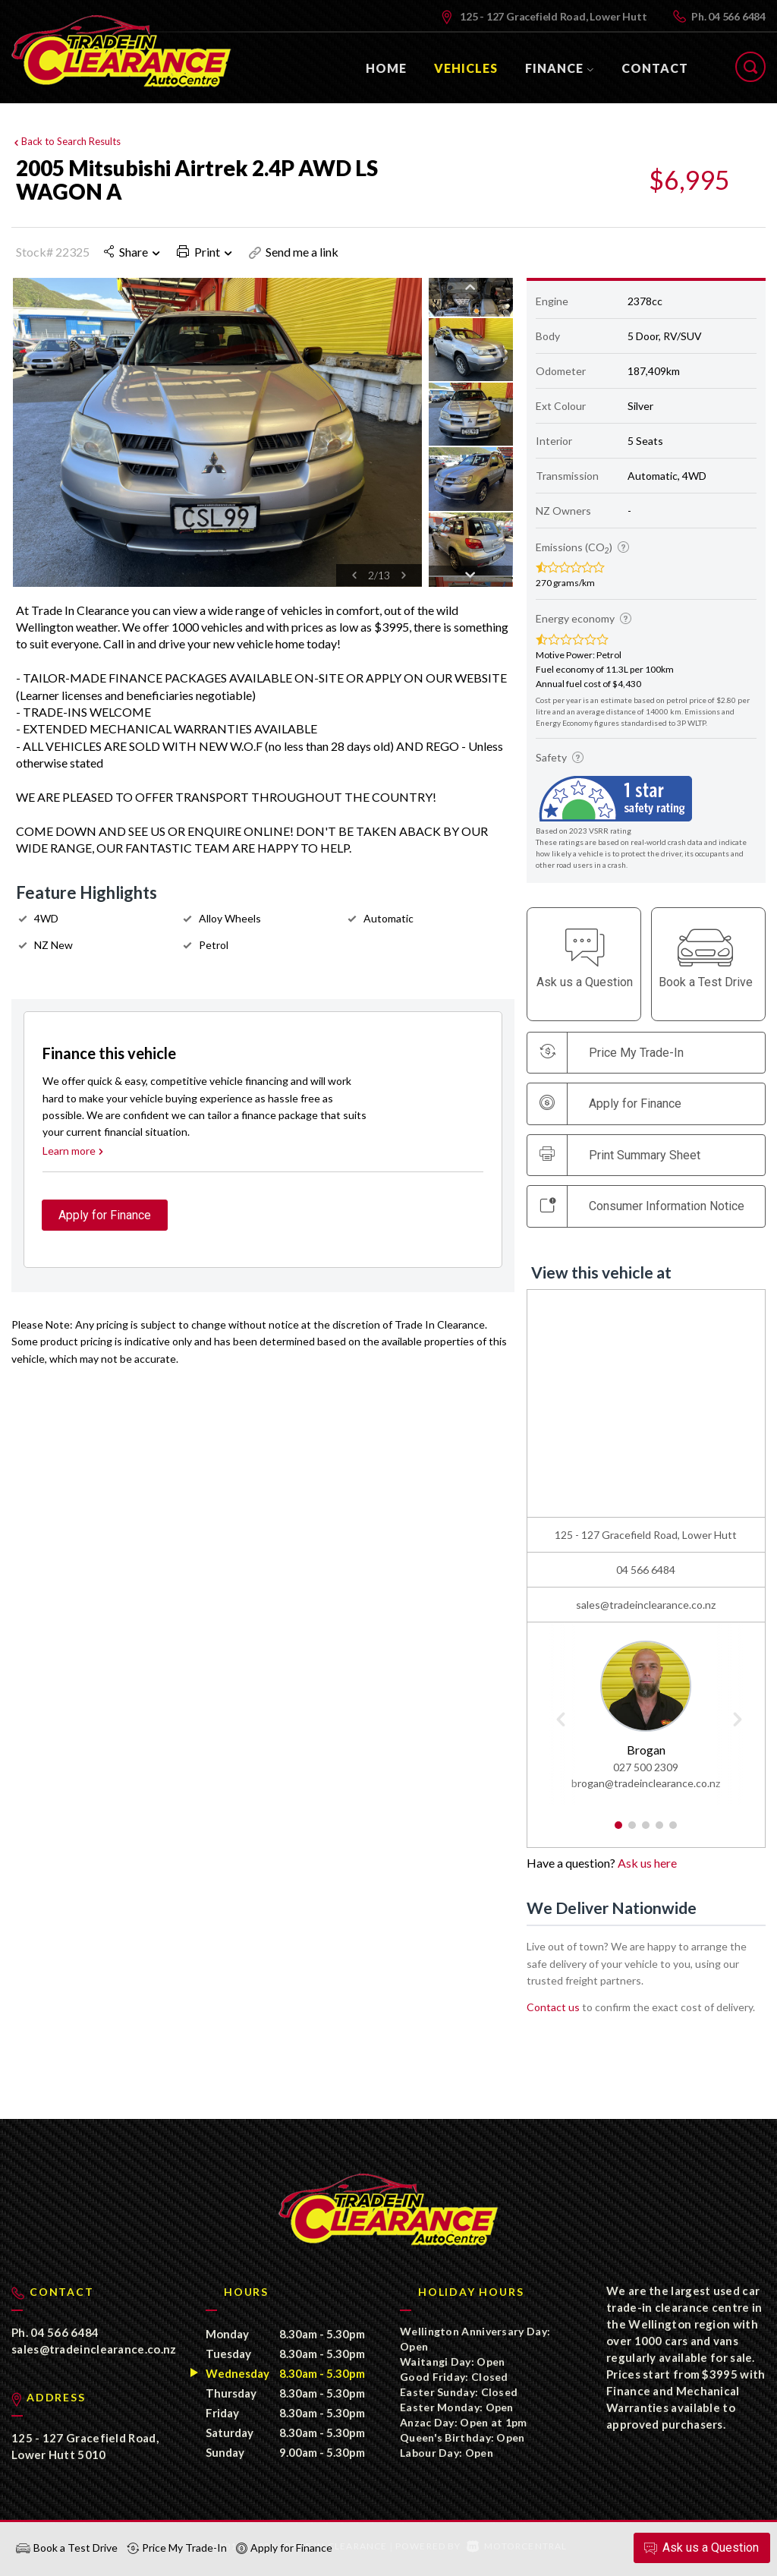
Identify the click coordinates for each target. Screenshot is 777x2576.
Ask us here (647, 1863)
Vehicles (466, 68)
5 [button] (673, 1832)
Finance (559, 68)
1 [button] (618, 1832)
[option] (217, 432)
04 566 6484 (737, 16)
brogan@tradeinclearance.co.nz (645, 1783)
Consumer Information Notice (641, 1206)
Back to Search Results (66, 140)
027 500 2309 (645, 1767)
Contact (654, 68)
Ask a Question (700, 2547)
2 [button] (632, 1832)
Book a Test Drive (67, 2547)
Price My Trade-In (177, 2547)
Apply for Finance (284, 2547)
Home (386, 68)
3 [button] (646, 1832)
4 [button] (659, 1832)
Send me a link (294, 251)
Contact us (553, 2007)
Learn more (74, 1156)
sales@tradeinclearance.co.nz (646, 1605)
